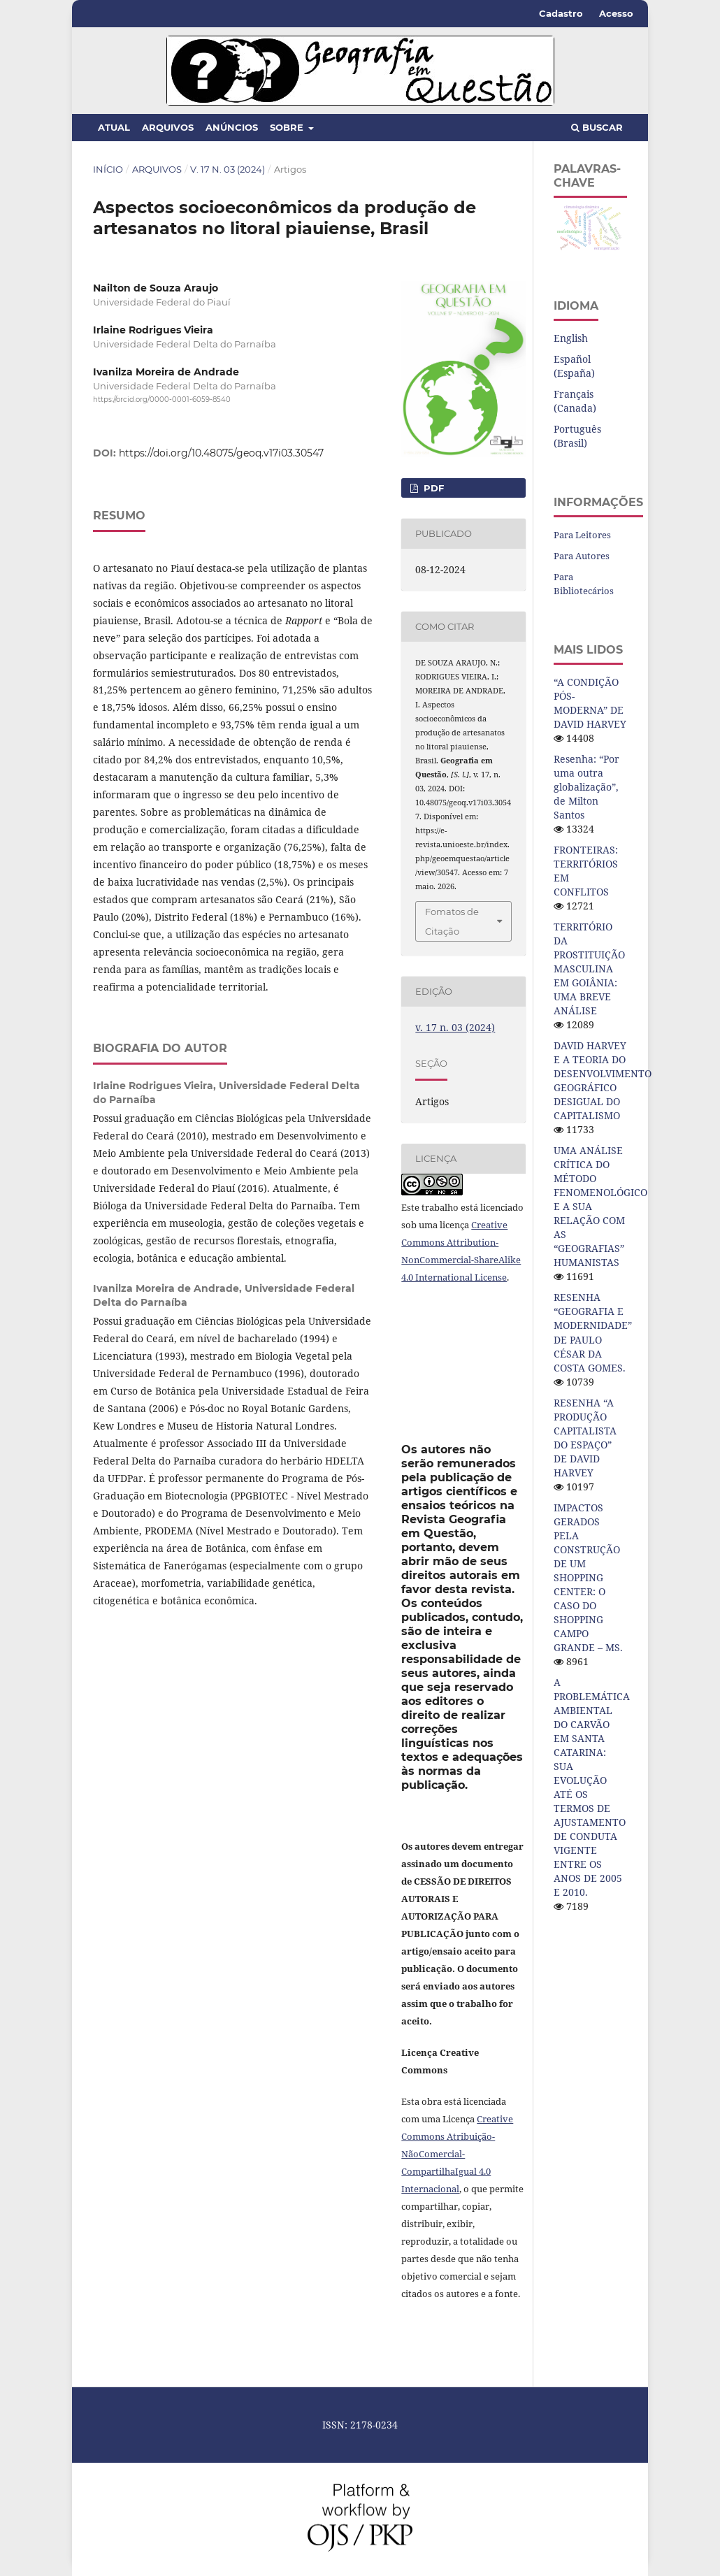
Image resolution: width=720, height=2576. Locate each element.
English (571, 338)
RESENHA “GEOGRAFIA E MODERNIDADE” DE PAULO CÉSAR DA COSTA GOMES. (593, 1332)
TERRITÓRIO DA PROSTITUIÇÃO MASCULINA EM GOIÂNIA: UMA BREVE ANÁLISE (589, 968)
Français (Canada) (575, 401)
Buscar (597, 127)
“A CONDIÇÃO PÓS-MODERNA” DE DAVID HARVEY (590, 703)
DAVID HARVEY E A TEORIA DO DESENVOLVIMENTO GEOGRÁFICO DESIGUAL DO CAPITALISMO (602, 1080)
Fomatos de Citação (452, 921)
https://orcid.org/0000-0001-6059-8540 (162, 400)
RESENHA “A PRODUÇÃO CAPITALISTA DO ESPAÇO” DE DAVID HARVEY (585, 1437)
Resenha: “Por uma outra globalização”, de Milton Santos (586, 786)
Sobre (288, 127)
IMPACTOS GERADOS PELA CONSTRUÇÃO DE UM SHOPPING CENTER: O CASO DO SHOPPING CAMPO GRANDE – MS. (588, 1577)
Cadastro (561, 13)
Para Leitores (582, 534)
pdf (432, 488)
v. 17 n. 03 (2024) (227, 169)
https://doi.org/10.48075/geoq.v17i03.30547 (221, 453)
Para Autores (582, 555)
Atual (114, 127)
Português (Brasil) (577, 435)
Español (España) (574, 366)
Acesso (616, 13)
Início (108, 169)
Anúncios (232, 127)
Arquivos (168, 127)
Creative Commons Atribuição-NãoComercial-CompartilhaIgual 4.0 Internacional (457, 2154)
